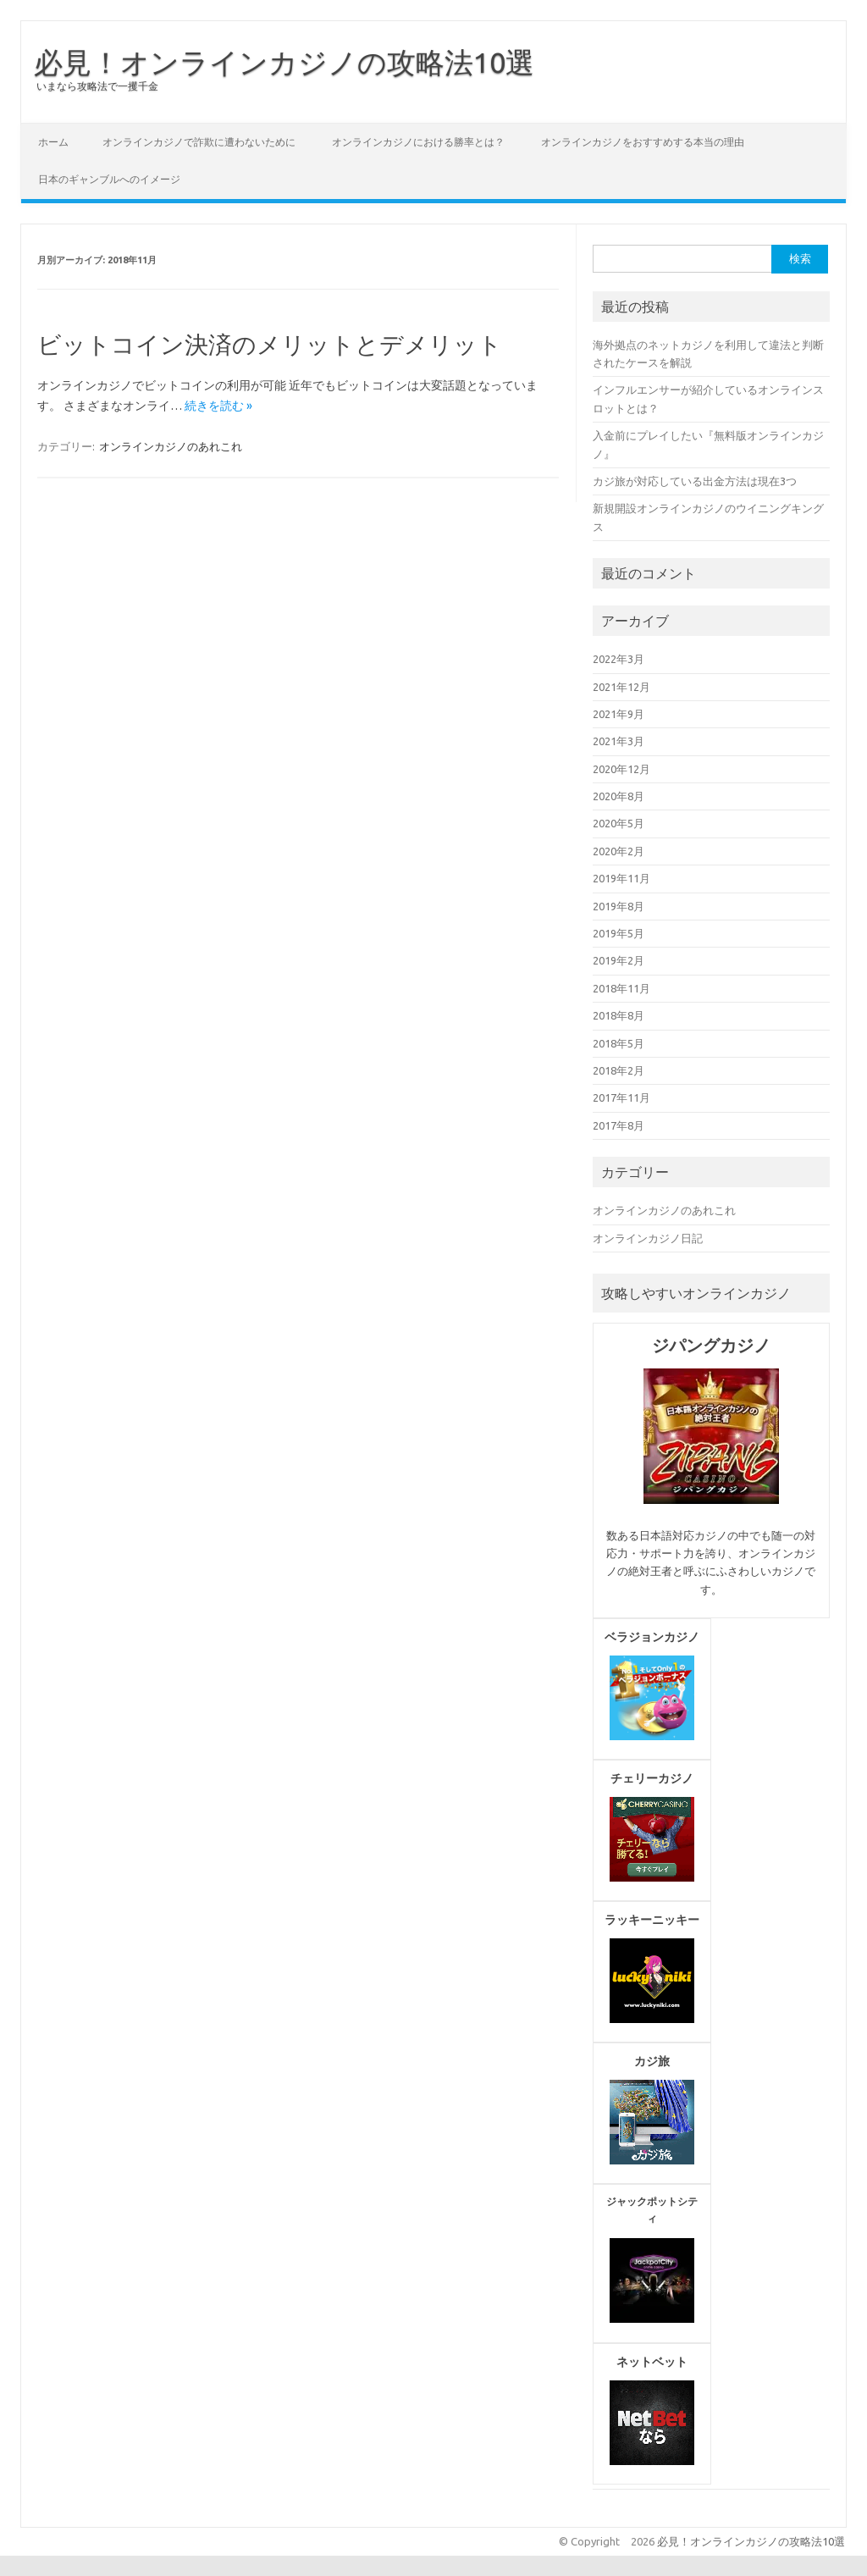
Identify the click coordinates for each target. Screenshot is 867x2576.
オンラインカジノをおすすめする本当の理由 (642, 141)
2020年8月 (618, 796)
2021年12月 (621, 687)
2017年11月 (621, 1097)
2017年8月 (618, 1125)
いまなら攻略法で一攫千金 (97, 85)
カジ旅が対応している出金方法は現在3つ (695, 481)
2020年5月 (618, 823)
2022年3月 (618, 659)
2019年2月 (618, 960)
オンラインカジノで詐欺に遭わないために (198, 141)
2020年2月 (618, 851)
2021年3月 (618, 741)
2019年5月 (618, 933)
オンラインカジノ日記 (648, 1238)
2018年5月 (618, 1043)
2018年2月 (618, 1070)
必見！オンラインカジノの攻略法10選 (284, 62)
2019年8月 (618, 906)
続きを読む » (218, 405)
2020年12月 (621, 769)
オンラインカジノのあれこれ (170, 446)
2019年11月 (621, 878)
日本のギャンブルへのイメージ (109, 179)
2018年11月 (621, 988)
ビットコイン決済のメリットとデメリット (269, 344)
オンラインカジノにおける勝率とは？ (418, 141)
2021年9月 (618, 714)
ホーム (53, 141)
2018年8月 (618, 1015)
